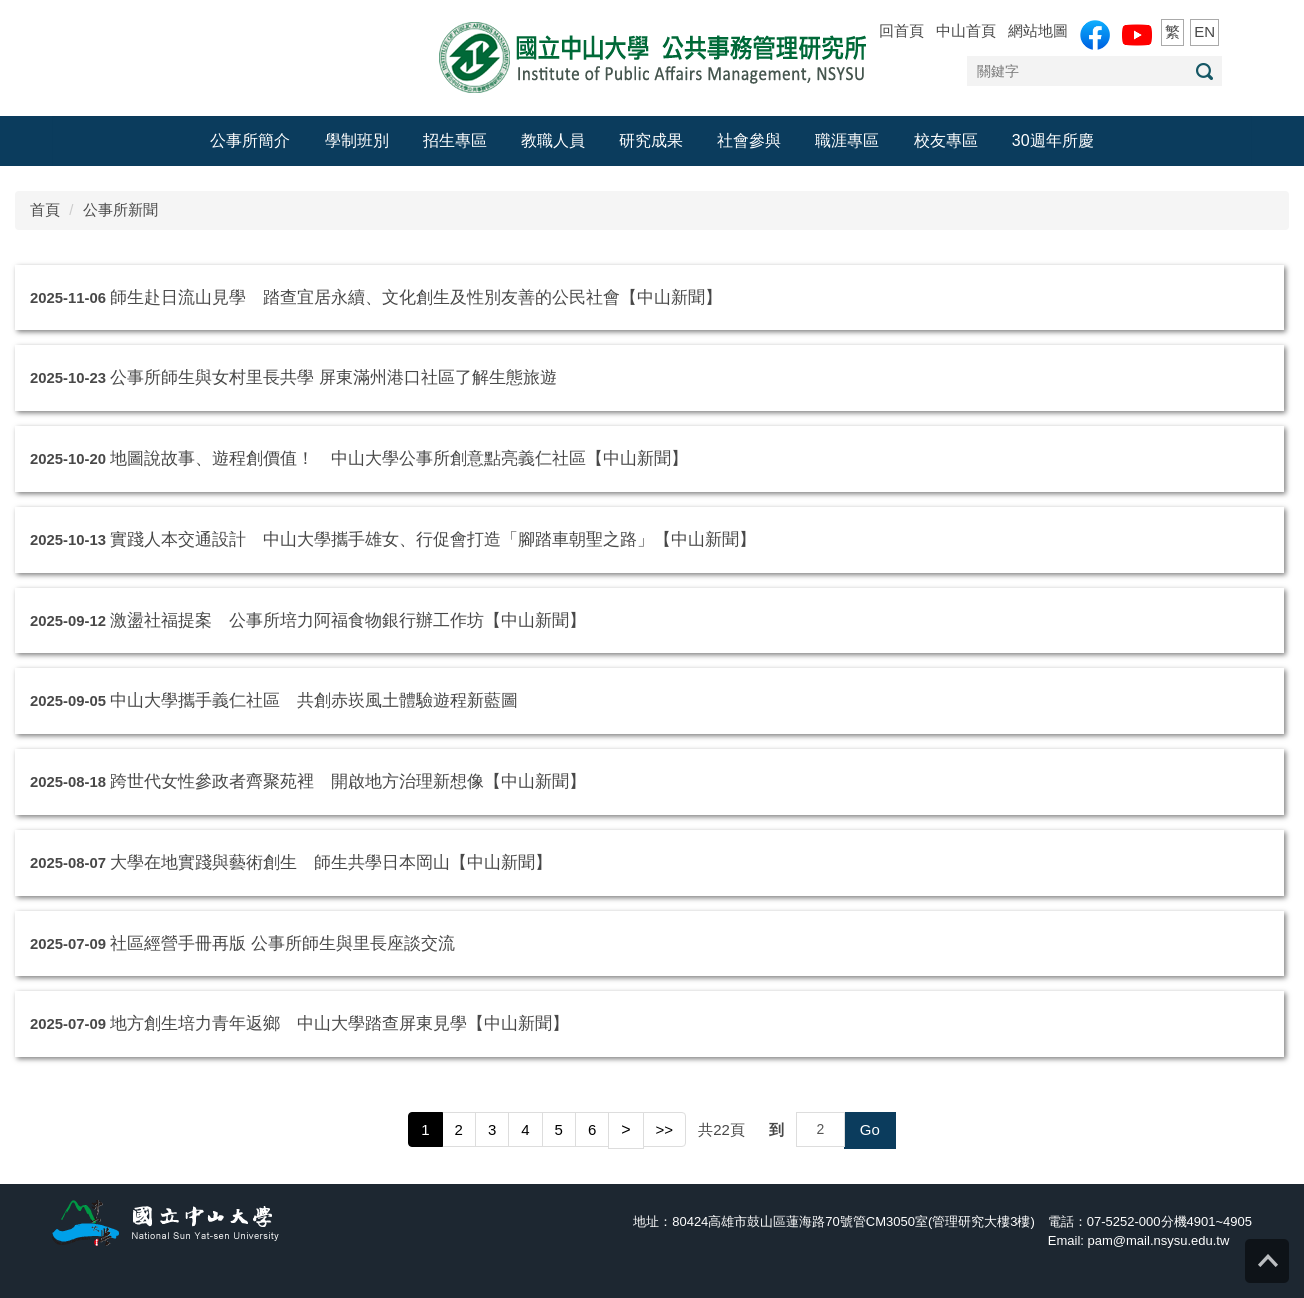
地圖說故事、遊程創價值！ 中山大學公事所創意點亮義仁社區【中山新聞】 (399, 458)
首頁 (45, 209)
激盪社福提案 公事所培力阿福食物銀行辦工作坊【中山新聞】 (348, 620)
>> (665, 1129)
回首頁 (901, 30)
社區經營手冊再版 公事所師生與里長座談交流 (282, 943)
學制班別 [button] (357, 140)
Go (870, 1129)
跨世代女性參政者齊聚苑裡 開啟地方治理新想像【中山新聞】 (348, 781)
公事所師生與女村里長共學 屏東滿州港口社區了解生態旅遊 (333, 377)
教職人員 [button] (553, 140)
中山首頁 (966, 30)
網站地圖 (1038, 30)
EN (1204, 31)
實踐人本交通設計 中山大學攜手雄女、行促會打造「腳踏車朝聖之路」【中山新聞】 (433, 539)
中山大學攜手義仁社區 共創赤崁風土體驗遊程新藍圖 (314, 700)
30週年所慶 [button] (1053, 140)
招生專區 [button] (455, 140)
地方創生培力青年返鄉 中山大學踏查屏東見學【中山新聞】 (339, 1023)
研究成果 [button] (651, 140)
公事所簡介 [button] (250, 140)
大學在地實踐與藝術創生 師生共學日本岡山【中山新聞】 (331, 862)
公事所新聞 (120, 209)
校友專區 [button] (946, 140)
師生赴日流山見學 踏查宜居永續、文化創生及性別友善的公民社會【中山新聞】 (416, 297)
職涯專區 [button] (847, 140)
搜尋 (1204, 71)
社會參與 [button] (749, 140)
